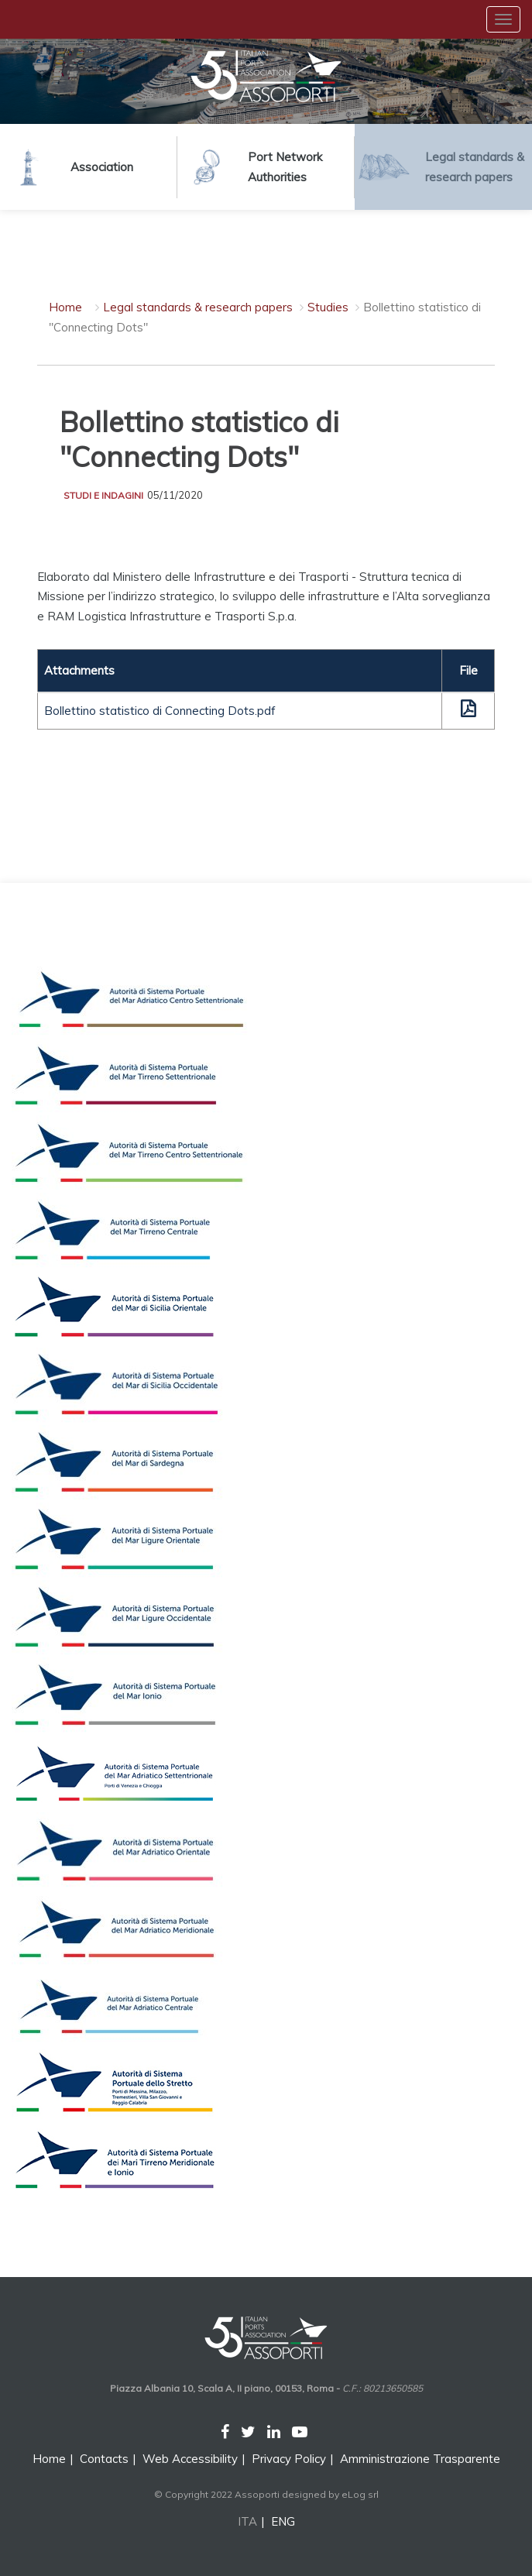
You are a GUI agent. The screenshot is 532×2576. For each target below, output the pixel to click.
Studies (327, 307)
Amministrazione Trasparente (420, 2458)
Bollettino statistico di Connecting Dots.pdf (160, 710)
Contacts (104, 2458)
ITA (247, 2521)
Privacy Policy (289, 2458)
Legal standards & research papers (198, 307)
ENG (283, 2521)
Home (65, 307)
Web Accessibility (190, 2458)
